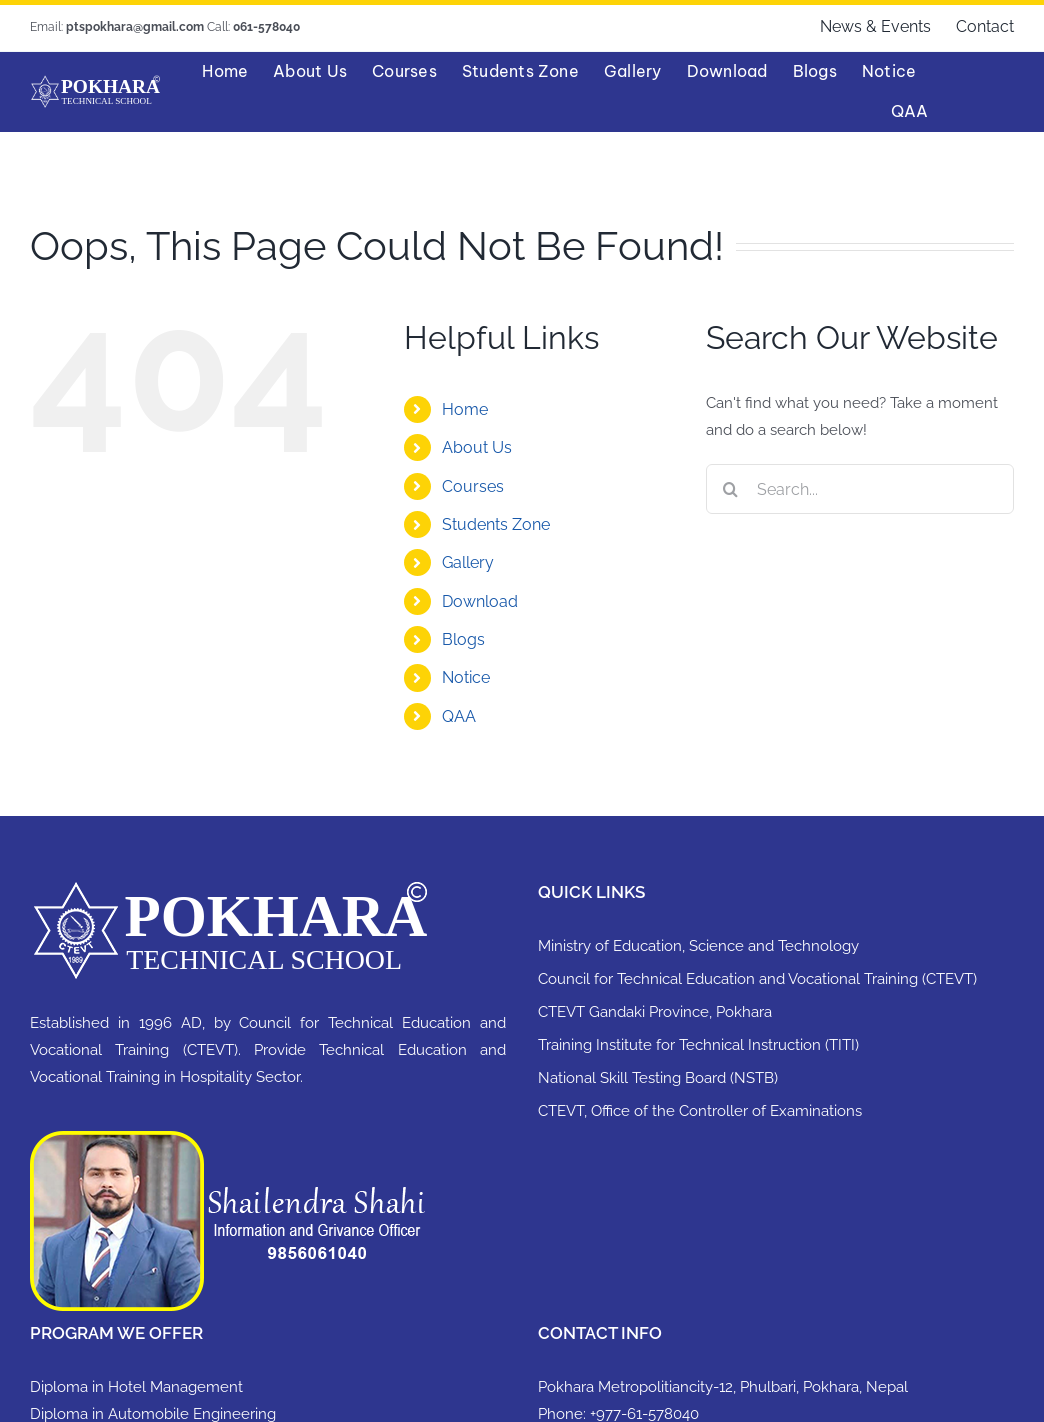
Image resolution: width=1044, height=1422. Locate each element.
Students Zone (496, 524)
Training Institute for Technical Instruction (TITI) (698, 1045)
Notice (466, 677)
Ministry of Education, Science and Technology (698, 946)
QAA (459, 716)
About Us (477, 447)
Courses (473, 486)
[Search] (731, 489)
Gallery (468, 562)
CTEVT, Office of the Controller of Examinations (700, 1111)
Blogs (463, 639)
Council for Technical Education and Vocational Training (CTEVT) (757, 979)
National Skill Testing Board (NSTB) (658, 1078)
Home (465, 409)
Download (480, 601)
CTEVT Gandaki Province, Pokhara (655, 1012)
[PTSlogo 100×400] (95, 82)
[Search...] (860, 489)
